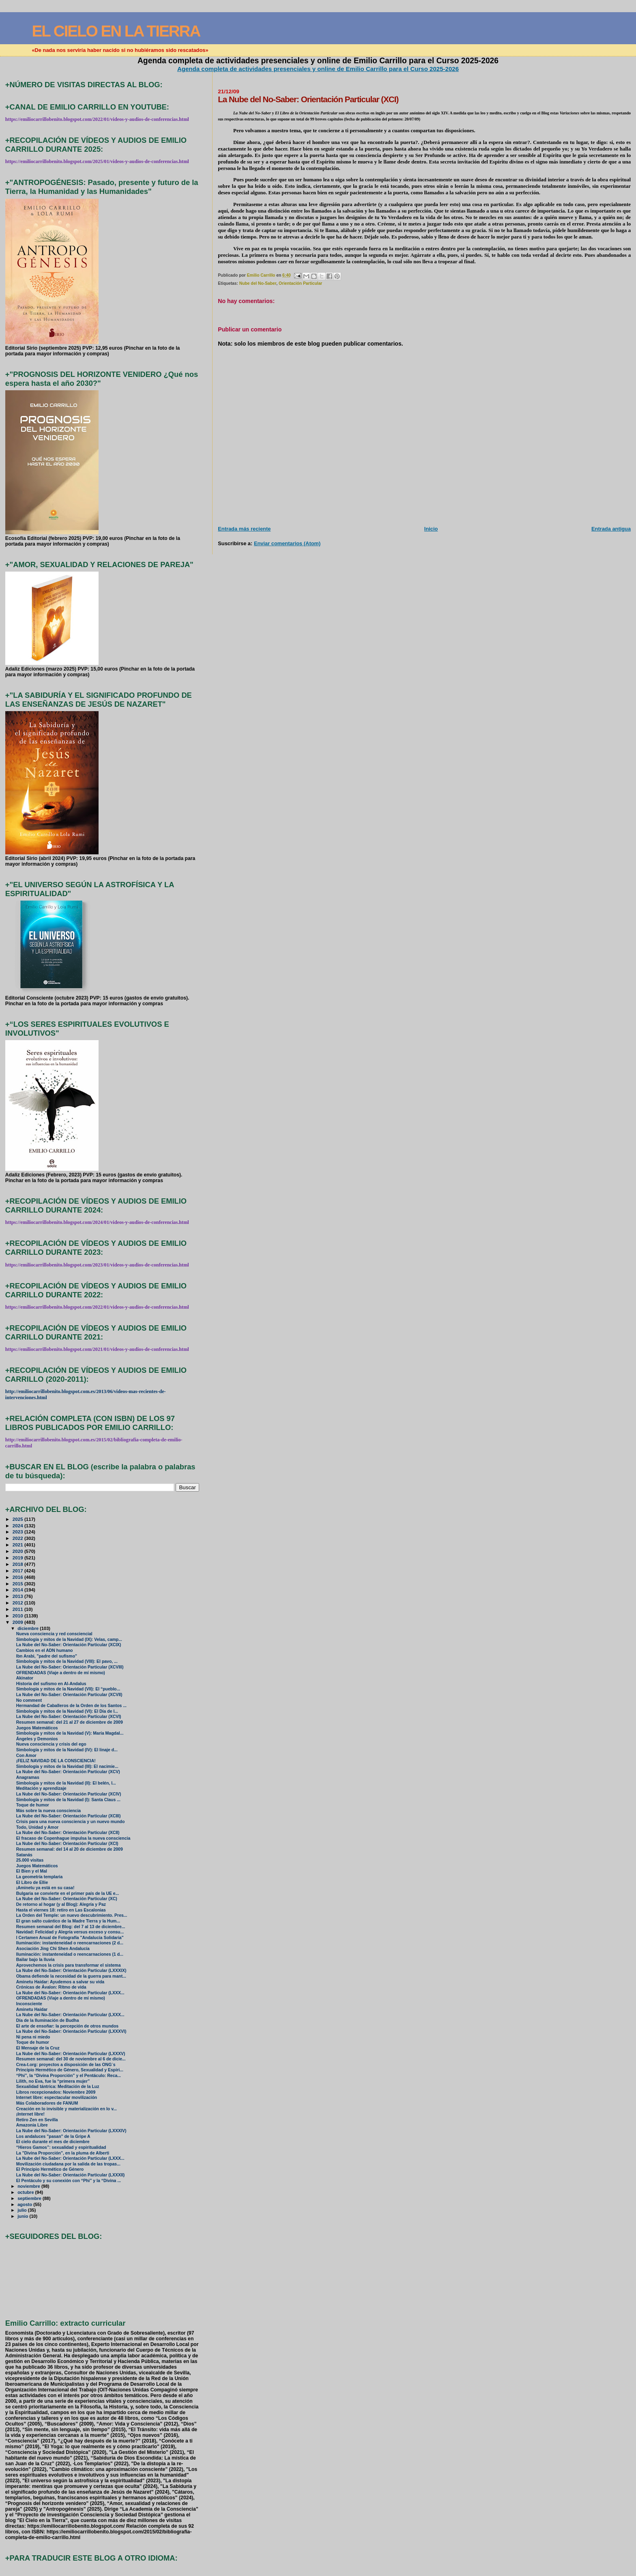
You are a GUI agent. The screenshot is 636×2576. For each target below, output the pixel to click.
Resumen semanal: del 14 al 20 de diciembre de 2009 (69, 1849)
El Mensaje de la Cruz (38, 2048)
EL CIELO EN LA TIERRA (116, 31)
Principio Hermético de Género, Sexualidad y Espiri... (69, 2070)
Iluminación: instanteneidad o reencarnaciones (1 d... (69, 1954)
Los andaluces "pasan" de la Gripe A (53, 2136)
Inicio (431, 529)
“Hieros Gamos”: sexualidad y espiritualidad (61, 2147)
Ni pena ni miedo (33, 2037)
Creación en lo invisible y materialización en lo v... (66, 2109)
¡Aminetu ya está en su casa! (45, 1888)
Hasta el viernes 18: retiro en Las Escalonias (61, 1910)
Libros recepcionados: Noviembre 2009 (56, 2092)
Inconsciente (29, 2004)
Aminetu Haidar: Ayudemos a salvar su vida (60, 1982)
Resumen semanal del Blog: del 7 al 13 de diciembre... (70, 1926)
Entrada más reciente (244, 529)
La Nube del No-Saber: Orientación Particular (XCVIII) (70, 1667)
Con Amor (26, 1755)
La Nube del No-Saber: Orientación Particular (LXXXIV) (71, 2131)
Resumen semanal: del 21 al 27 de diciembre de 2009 (69, 1722)
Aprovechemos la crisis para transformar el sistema (68, 1965)
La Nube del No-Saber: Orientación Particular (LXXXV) (70, 2053)
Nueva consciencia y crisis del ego (51, 1744)
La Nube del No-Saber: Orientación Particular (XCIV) (68, 1794)
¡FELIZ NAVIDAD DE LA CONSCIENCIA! (56, 1761)
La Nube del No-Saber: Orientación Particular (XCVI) (68, 1716)
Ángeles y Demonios (37, 1739)
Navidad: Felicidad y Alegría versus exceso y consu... (70, 1932)
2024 (18, 1525)
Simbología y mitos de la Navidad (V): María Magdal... (70, 1733)
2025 (18, 1519)
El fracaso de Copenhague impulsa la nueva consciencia (73, 1838)
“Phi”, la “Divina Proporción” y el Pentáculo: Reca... (68, 2075)
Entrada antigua (611, 529)
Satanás (24, 1855)
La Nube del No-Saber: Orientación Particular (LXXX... (70, 1993)
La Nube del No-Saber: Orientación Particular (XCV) (68, 1772)
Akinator (24, 1678)
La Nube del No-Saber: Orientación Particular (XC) (66, 1899)
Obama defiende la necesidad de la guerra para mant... (71, 1976)
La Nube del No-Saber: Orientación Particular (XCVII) (69, 1694)
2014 (18, 1589)
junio (23, 2216)
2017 (18, 1570)
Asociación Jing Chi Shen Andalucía (53, 1948)
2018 (18, 1564)
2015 (18, 1583)
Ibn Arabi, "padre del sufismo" (46, 1656)
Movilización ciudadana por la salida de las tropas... (68, 2164)
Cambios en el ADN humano (44, 1650)
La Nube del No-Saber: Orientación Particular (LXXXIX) (71, 1970)
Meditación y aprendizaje (41, 1788)
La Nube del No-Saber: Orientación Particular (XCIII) (68, 1816)
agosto (25, 2204)
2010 (18, 1615)
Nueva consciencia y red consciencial (54, 1634)
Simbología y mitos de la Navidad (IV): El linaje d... (67, 1750)
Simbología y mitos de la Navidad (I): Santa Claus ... (68, 1800)
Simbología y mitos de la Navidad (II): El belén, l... (66, 1783)
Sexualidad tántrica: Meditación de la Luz (57, 2086)
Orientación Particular (300, 283)
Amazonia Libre (32, 2125)
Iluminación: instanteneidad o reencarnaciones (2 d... (69, 1943)
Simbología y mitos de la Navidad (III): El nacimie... (67, 1766)
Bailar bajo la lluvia (35, 1959)
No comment (29, 1700)
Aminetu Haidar (31, 2009)
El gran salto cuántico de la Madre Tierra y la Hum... (68, 1921)
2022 (18, 1538)
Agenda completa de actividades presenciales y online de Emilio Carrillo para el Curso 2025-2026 (318, 68)
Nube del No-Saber (257, 283)
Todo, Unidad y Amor (37, 1827)
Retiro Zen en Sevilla (37, 2120)
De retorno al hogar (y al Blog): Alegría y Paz (61, 1904)
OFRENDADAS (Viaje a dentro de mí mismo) (60, 1673)
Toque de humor (32, 1805)
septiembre (30, 2198)
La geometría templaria (39, 1877)
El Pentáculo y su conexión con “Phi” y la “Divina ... (68, 2180)
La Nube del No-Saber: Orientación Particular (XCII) (68, 1832)
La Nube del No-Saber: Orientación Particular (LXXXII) (70, 2175)
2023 (18, 1531)
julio (22, 2210)
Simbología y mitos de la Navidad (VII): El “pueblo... (68, 1689)
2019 (18, 1557)
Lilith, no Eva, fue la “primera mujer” (53, 2081)
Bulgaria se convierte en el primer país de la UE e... (67, 1893)
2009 (18, 1622)
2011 (18, 1609)
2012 (18, 1602)
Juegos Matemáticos (37, 1728)
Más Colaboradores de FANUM (47, 2103)
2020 (18, 1551)
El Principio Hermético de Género (50, 2169)
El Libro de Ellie (32, 1882)
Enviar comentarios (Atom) (287, 543)
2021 (18, 1544)
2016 (18, 1577)
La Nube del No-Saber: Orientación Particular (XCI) (67, 1843)
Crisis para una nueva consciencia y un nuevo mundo (70, 1821)
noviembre (29, 2186)
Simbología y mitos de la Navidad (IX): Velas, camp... (69, 1639)
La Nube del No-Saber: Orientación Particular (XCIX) (68, 1645)
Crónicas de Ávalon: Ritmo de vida (51, 1987)
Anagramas (27, 1777)
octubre (26, 2192)
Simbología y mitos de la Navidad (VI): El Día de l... (67, 1711)
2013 (18, 1596)
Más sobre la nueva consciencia (48, 1810)
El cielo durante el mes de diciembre (53, 2141)
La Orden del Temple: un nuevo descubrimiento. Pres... (71, 1915)
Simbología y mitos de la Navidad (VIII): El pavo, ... (67, 1661)
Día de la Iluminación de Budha (47, 2020)
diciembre (28, 1628)
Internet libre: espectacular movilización (56, 2097)
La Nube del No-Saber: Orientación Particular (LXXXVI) (71, 2031)
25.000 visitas (30, 1860)
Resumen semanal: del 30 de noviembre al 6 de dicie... (71, 2059)
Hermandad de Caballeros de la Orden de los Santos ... (71, 1705)
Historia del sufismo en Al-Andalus (51, 1683)
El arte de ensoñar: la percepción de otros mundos (67, 2026)
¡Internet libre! (30, 2114)
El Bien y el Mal (31, 1871)
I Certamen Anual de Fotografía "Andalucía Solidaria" (70, 1937)
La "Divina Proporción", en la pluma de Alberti (62, 2153)
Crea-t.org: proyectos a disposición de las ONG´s (66, 2064)
